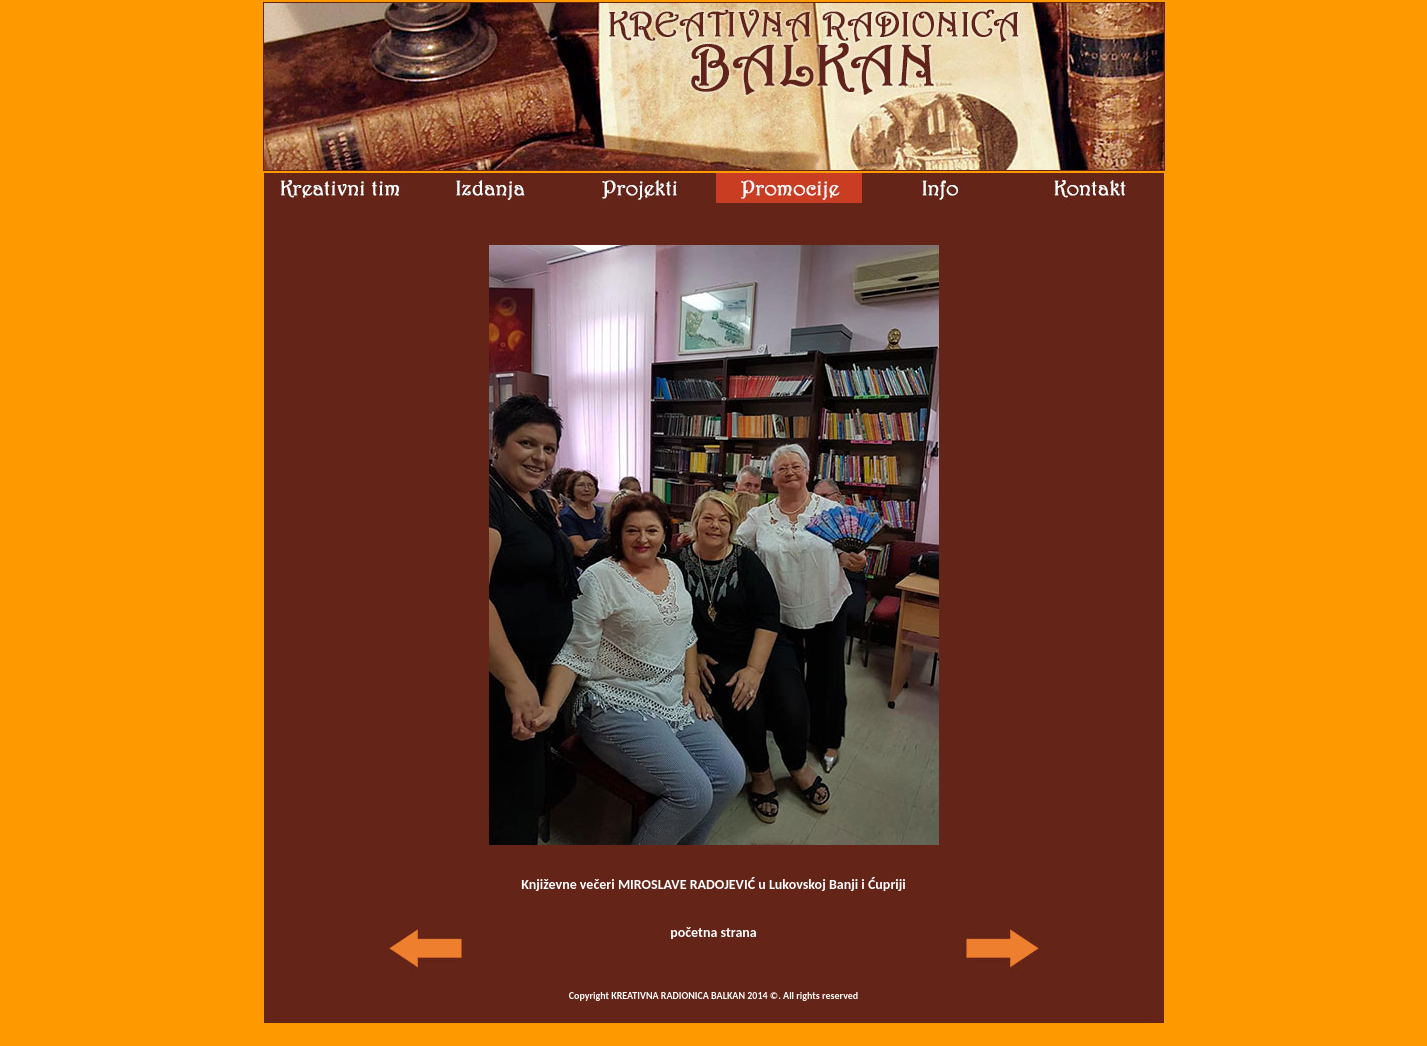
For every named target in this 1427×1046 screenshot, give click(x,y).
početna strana (713, 932)
